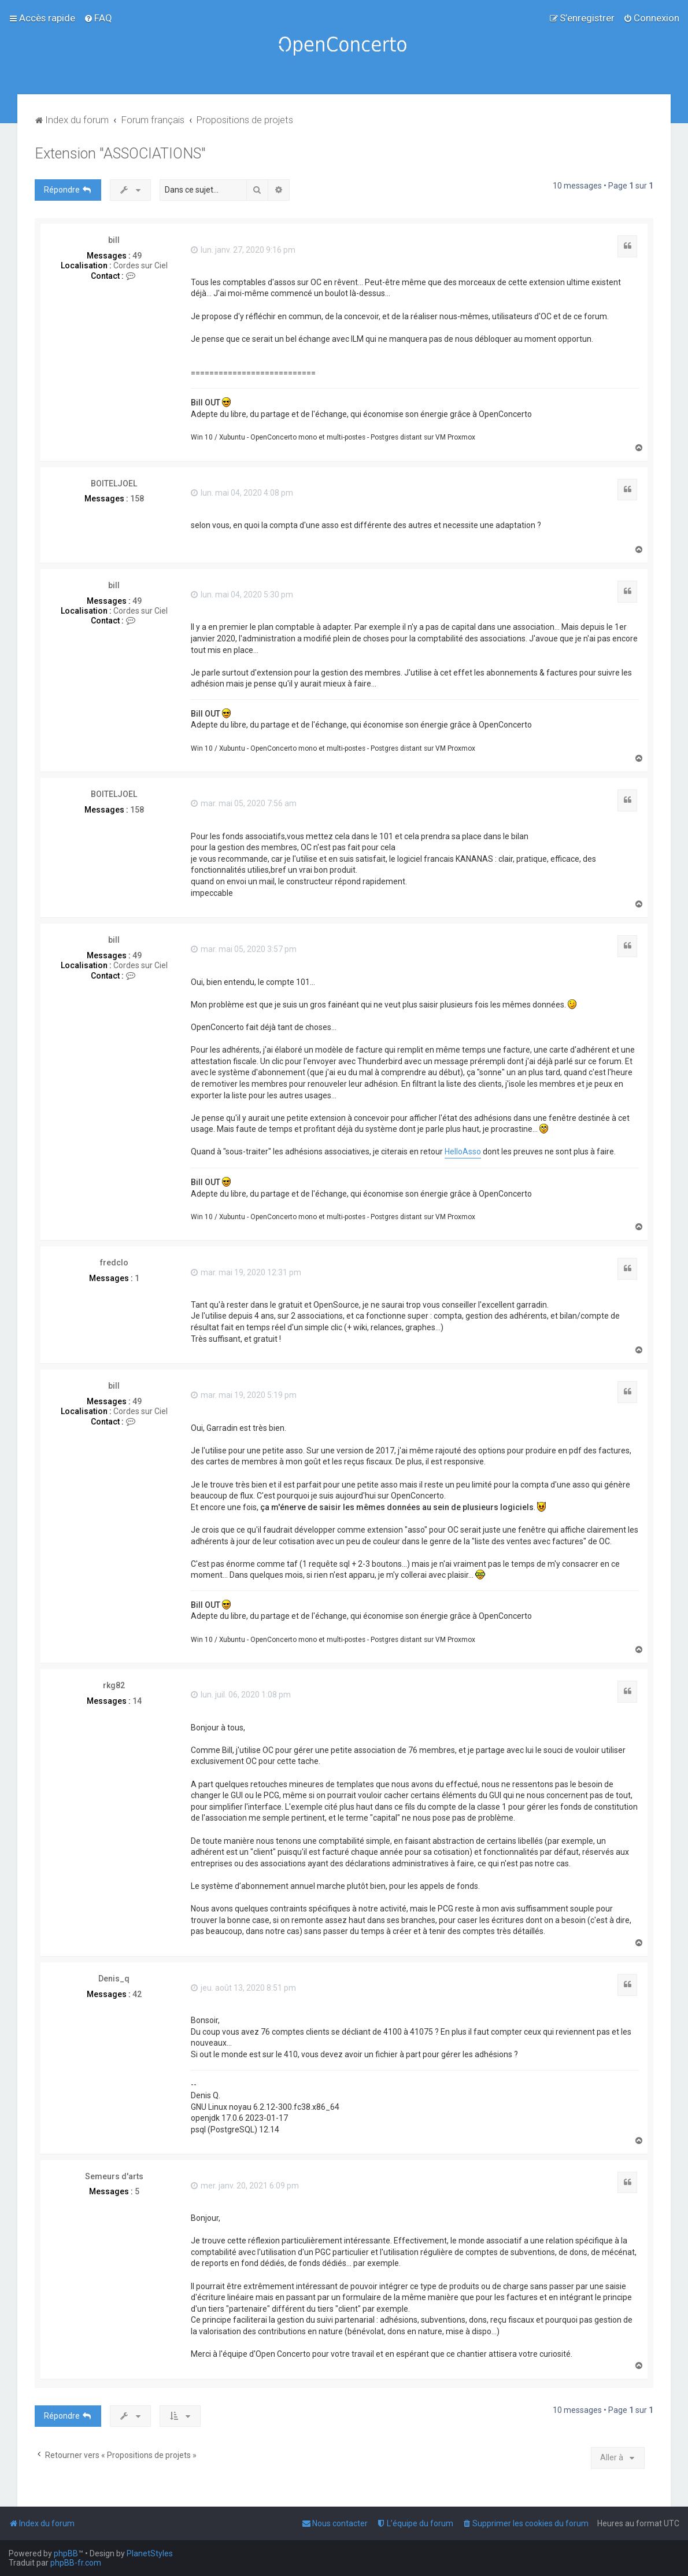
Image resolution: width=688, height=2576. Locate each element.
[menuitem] (98, 18)
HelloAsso (463, 1151)
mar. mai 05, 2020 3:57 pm (244, 949)
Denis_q (114, 1978)
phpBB (66, 2553)
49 (137, 255)
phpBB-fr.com (75, 2562)
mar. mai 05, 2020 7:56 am (244, 803)
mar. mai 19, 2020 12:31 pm (246, 1272)
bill (114, 240)
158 (137, 498)
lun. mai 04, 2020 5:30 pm (242, 594)
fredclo (114, 1262)
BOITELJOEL (114, 483)
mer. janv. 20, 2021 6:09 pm (245, 2185)
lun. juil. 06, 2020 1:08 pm (241, 1694)
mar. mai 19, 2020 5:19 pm (244, 1395)
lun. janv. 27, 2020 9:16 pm (243, 249)
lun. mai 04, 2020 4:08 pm (242, 492)
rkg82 (114, 1685)
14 (137, 1701)
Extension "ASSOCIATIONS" (120, 153)
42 (137, 1994)
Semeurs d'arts (114, 2176)
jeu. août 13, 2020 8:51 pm (243, 1987)
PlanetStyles (150, 2553)
